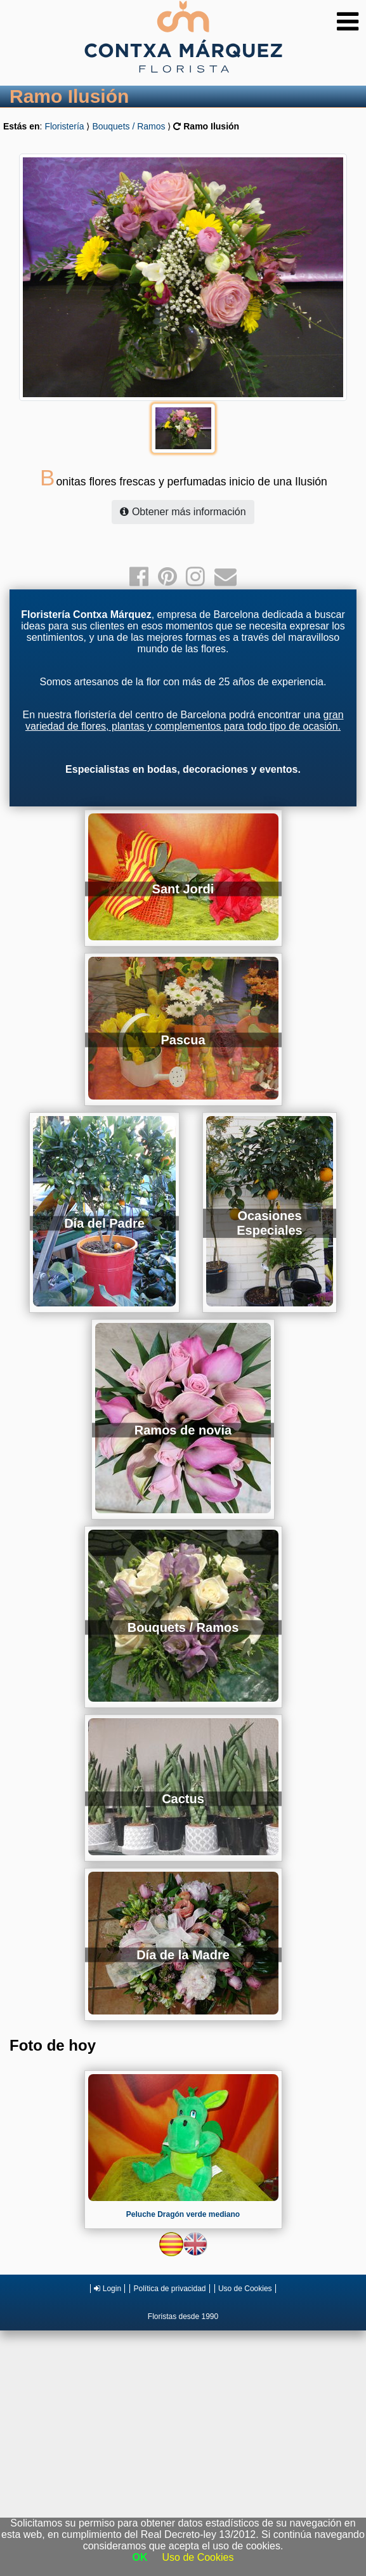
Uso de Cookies (245, 2288)
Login (107, 2288)
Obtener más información (182, 511)
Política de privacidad (169, 2288)
